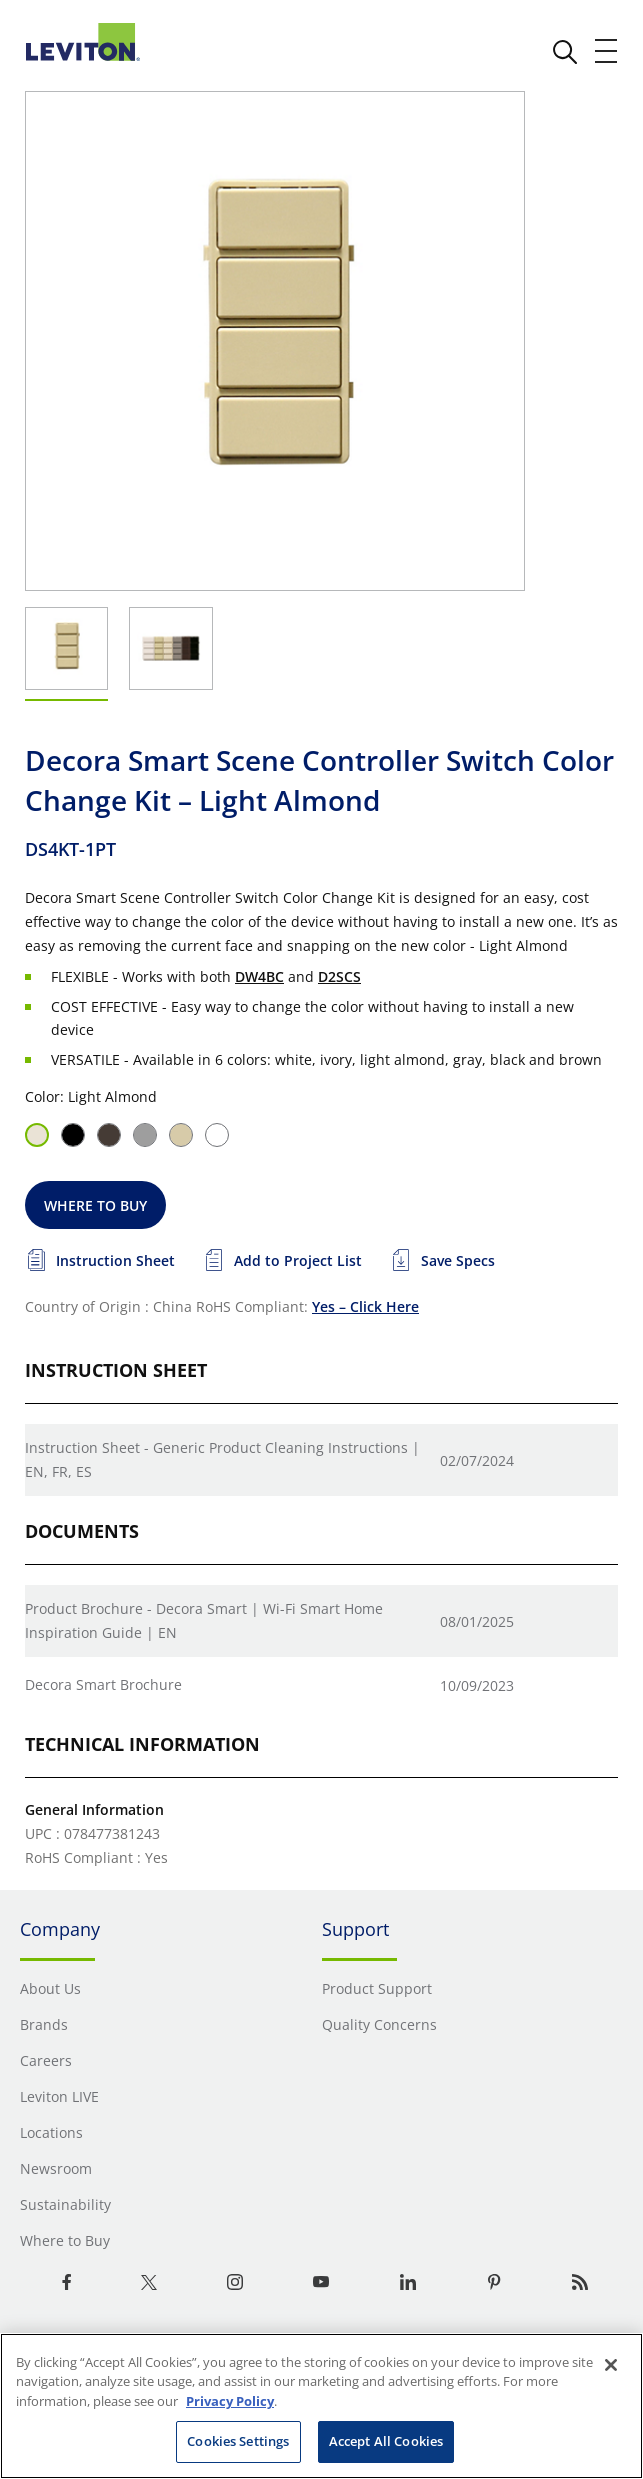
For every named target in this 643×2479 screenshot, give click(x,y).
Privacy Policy (230, 2401)
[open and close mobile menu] (607, 51)
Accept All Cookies (386, 2441)
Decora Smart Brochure (103, 1684)
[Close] (611, 2365)
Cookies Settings (238, 2441)
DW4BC (259, 976)
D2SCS (339, 976)
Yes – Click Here (365, 1306)
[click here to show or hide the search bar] (565, 52)
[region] (321, 2406)
